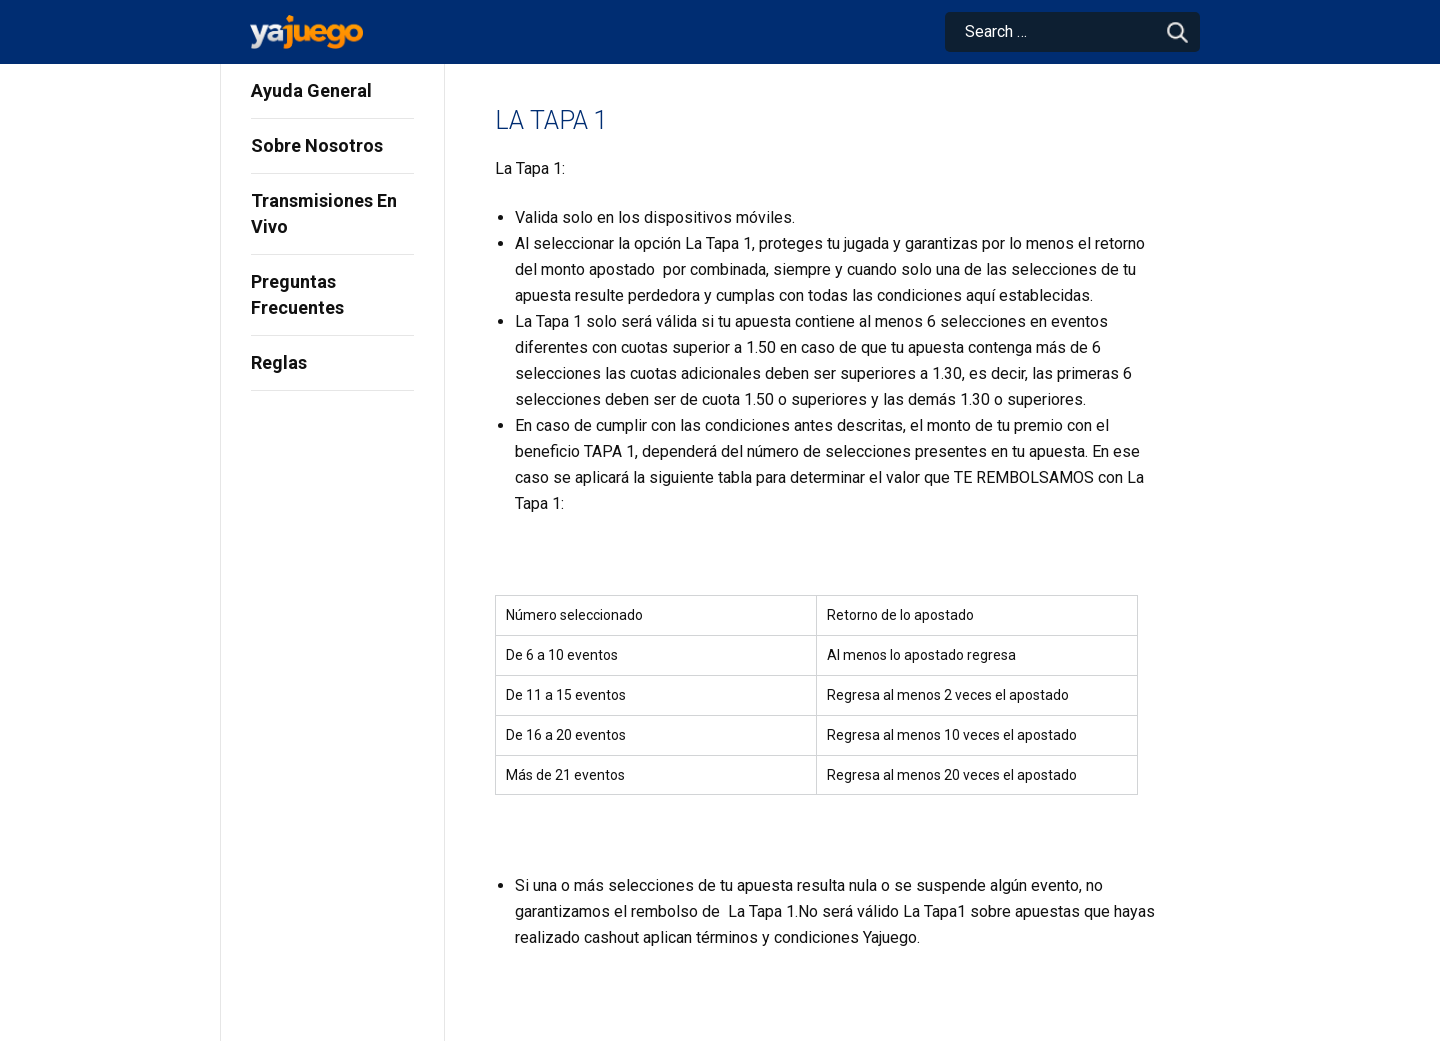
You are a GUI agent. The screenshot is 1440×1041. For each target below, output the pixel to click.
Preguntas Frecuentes (297, 294)
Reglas (279, 362)
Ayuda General (311, 90)
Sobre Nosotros (317, 145)
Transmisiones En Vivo (324, 213)
